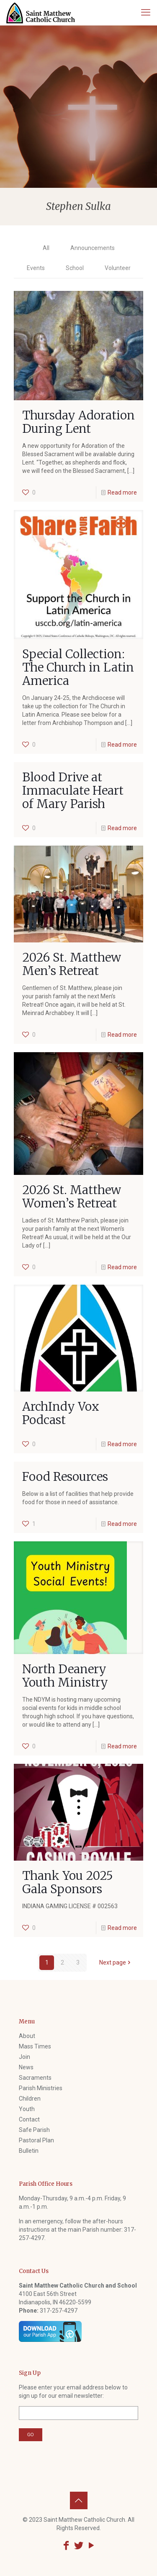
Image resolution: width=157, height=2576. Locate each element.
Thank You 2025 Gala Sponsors (67, 1882)
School (75, 268)
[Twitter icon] (79, 2545)
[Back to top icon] (79, 2500)
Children (30, 2098)
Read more (122, 492)
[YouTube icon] (91, 2545)
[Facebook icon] (66, 2545)
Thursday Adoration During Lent (78, 422)
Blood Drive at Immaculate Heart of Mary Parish (73, 790)
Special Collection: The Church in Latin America (78, 667)
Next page (115, 1962)
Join (24, 2056)
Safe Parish (34, 2129)
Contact (29, 2119)
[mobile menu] (146, 12)
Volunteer (118, 268)
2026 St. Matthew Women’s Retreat (71, 1196)
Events (36, 268)
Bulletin (29, 2150)
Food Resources (65, 1476)
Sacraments (35, 2077)
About (27, 2036)
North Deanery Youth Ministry (65, 1676)
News (26, 2067)
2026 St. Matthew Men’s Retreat (71, 964)
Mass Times (35, 2046)
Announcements (92, 248)
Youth (27, 2109)
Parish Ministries (40, 2088)
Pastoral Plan (36, 2140)
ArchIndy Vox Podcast (60, 1413)
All (46, 248)
